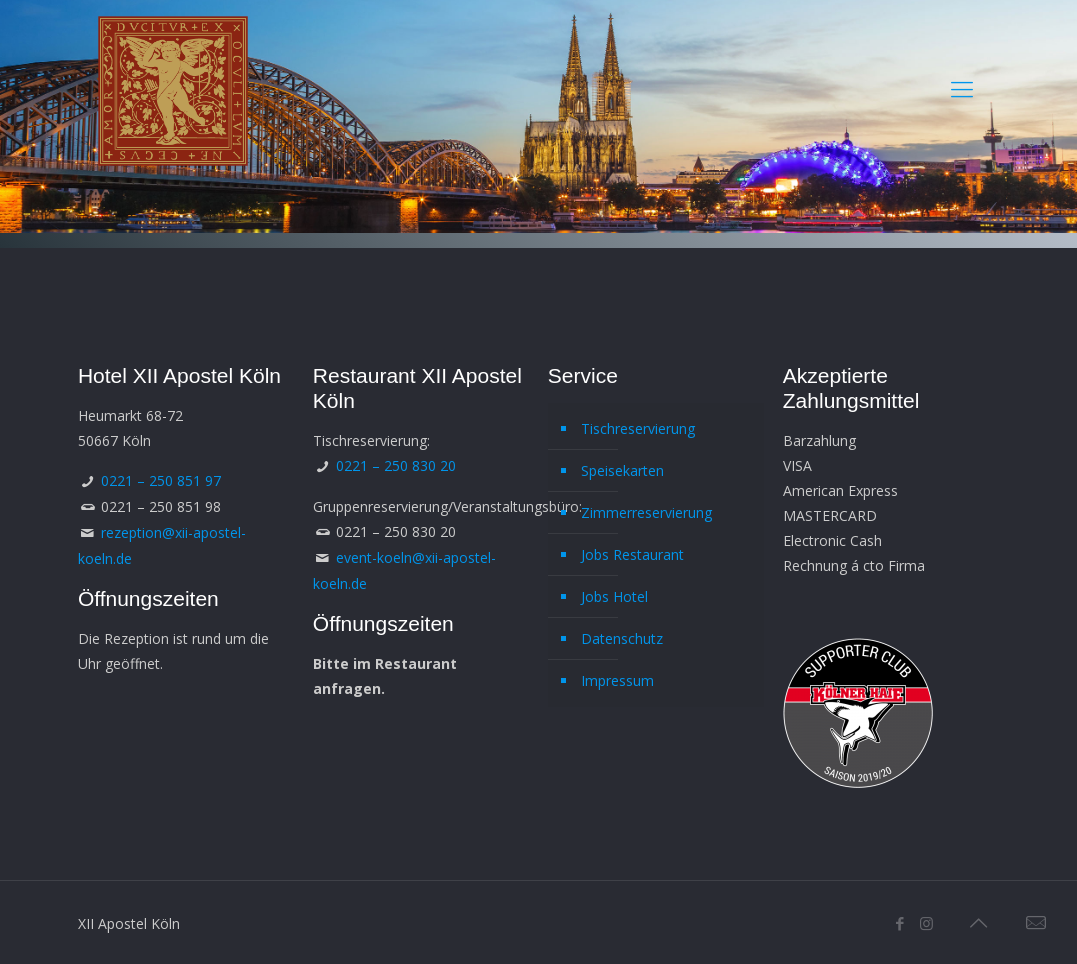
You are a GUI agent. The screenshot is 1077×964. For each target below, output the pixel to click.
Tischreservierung (638, 428)
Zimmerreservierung (646, 512)
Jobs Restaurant (632, 554)
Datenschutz (622, 638)
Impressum (617, 680)
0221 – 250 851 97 (161, 480)
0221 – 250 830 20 (396, 465)
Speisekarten (622, 470)
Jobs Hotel (614, 596)
